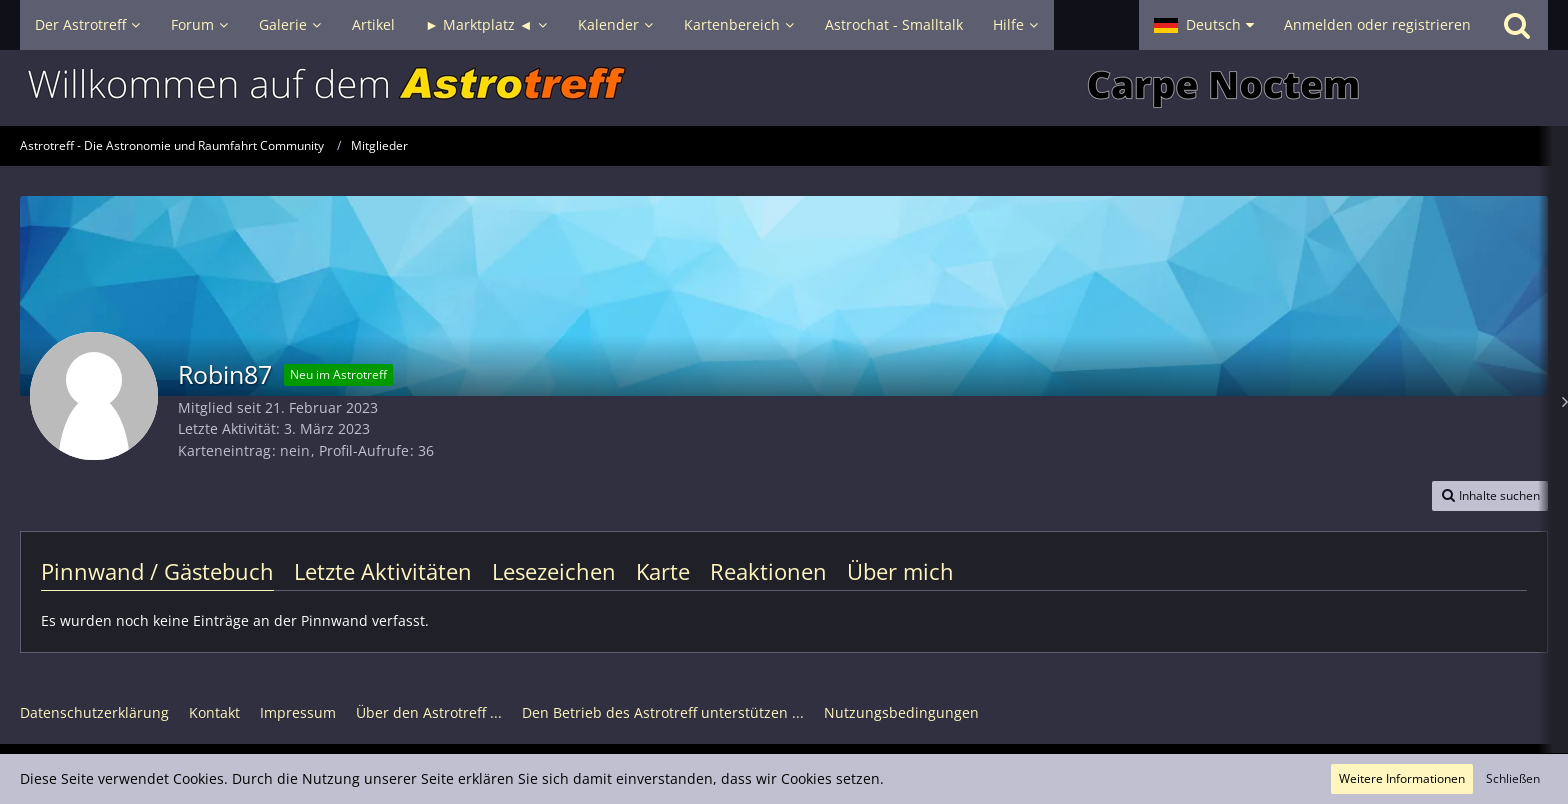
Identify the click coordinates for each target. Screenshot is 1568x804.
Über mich (900, 571)
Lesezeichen (554, 571)
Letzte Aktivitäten (383, 571)
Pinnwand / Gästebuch (157, 571)
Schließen (1513, 778)
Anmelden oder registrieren (1377, 24)
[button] (1204, 25)
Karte (663, 571)
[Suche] (1517, 25)
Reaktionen (768, 571)
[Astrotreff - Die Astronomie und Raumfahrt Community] (784, 88)
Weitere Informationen (1402, 778)
